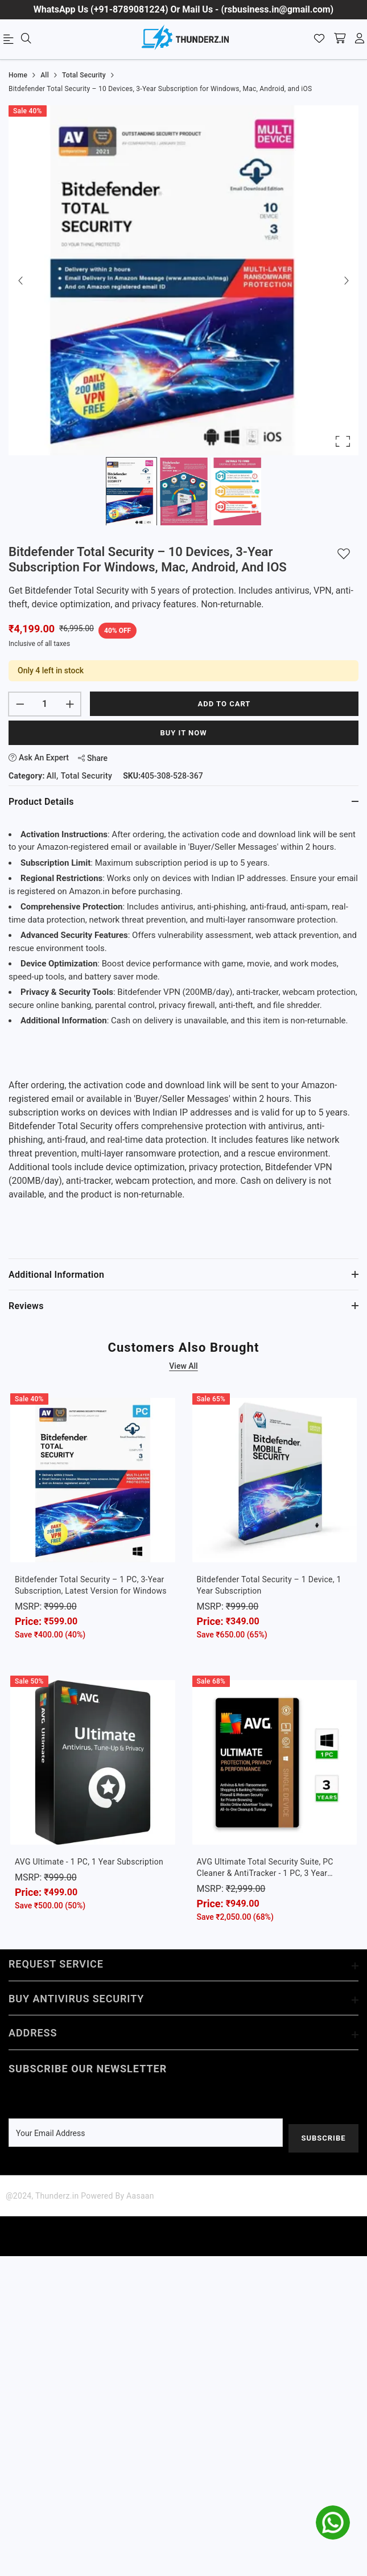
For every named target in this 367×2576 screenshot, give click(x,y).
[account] (359, 39)
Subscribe (322, 2138)
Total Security (86, 775)
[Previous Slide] (21, 280)
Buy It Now (183, 733)
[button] (183, 280)
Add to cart (224, 703)
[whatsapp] (333, 2522)
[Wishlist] (319, 39)
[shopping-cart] (339, 39)
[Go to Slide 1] (131, 491)
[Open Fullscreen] (342, 441)
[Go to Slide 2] (183, 491)
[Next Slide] (346, 280)
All (51, 775)
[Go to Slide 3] (236, 491)
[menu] (10, 42)
